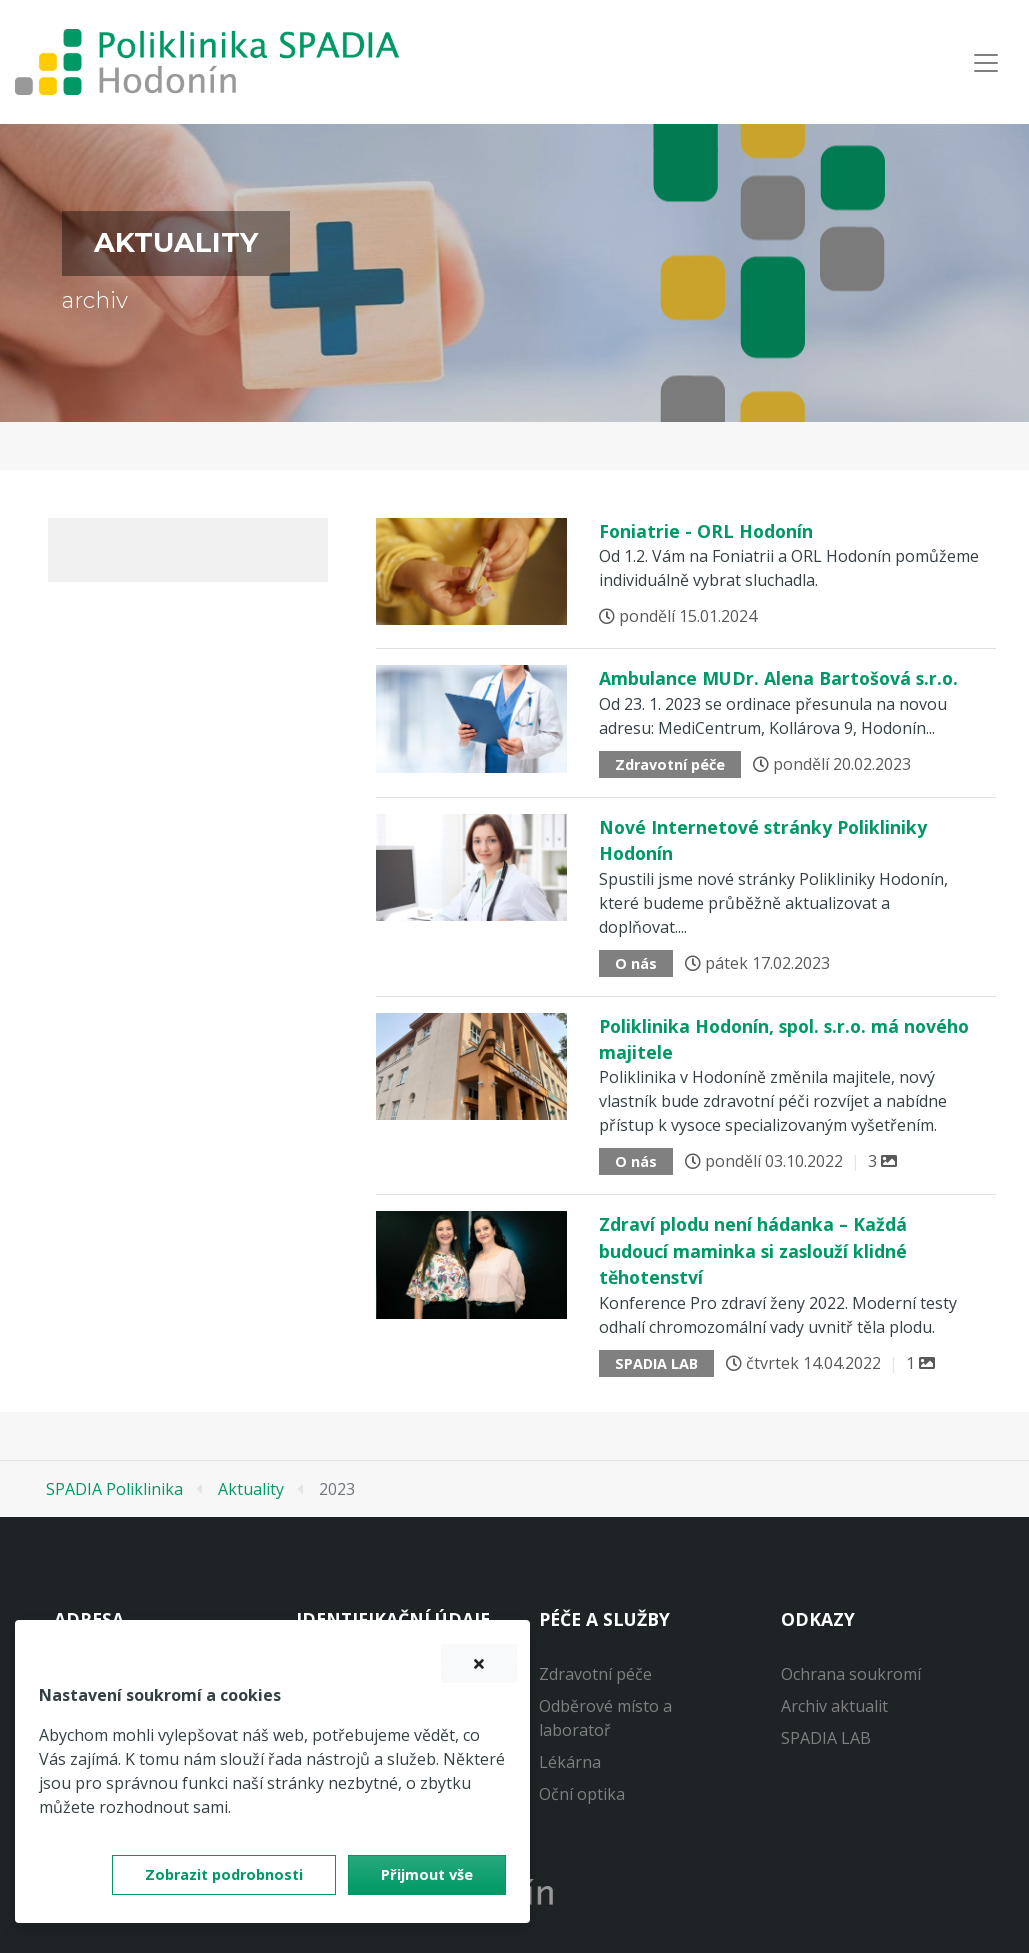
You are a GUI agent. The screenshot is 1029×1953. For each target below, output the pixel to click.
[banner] (207, 62)
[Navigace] (986, 62)
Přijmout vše (427, 1874)
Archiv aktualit (834, 1706)
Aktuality (251, 1489)
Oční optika (582, 1794)
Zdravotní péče (595, 1674)
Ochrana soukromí (851, 1674)
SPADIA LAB (826, 1738)
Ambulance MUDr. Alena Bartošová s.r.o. (778, 678)
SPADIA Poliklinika (114, 1489)
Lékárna (570, 1762)
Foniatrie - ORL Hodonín (706, 531)
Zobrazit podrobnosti (224, 1874)
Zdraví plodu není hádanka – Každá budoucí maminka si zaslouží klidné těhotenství (753, 1250)
